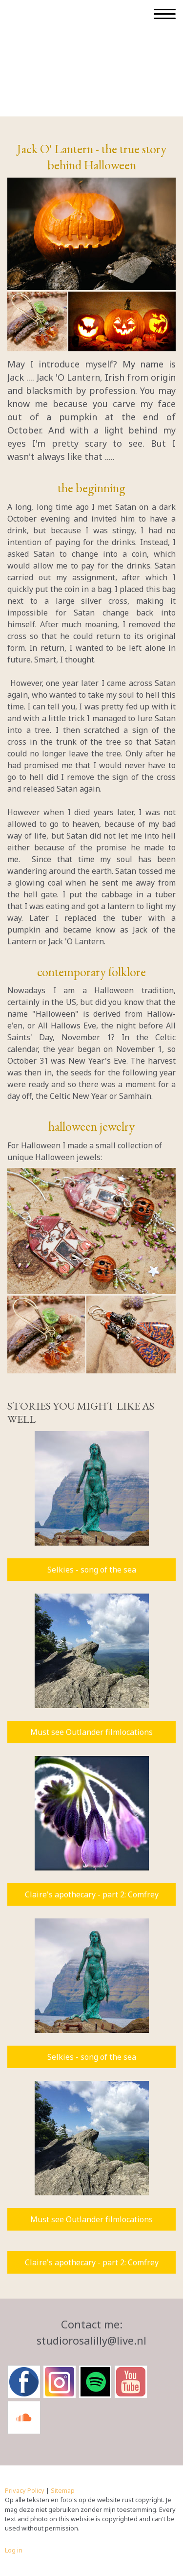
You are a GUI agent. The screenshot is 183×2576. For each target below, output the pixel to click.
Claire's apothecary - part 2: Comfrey (92, 1894)
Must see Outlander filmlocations (91, 1732)
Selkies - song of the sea (91, 1569)
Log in (13, 2550)
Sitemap (63, 2490)
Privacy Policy (24, 2490)
